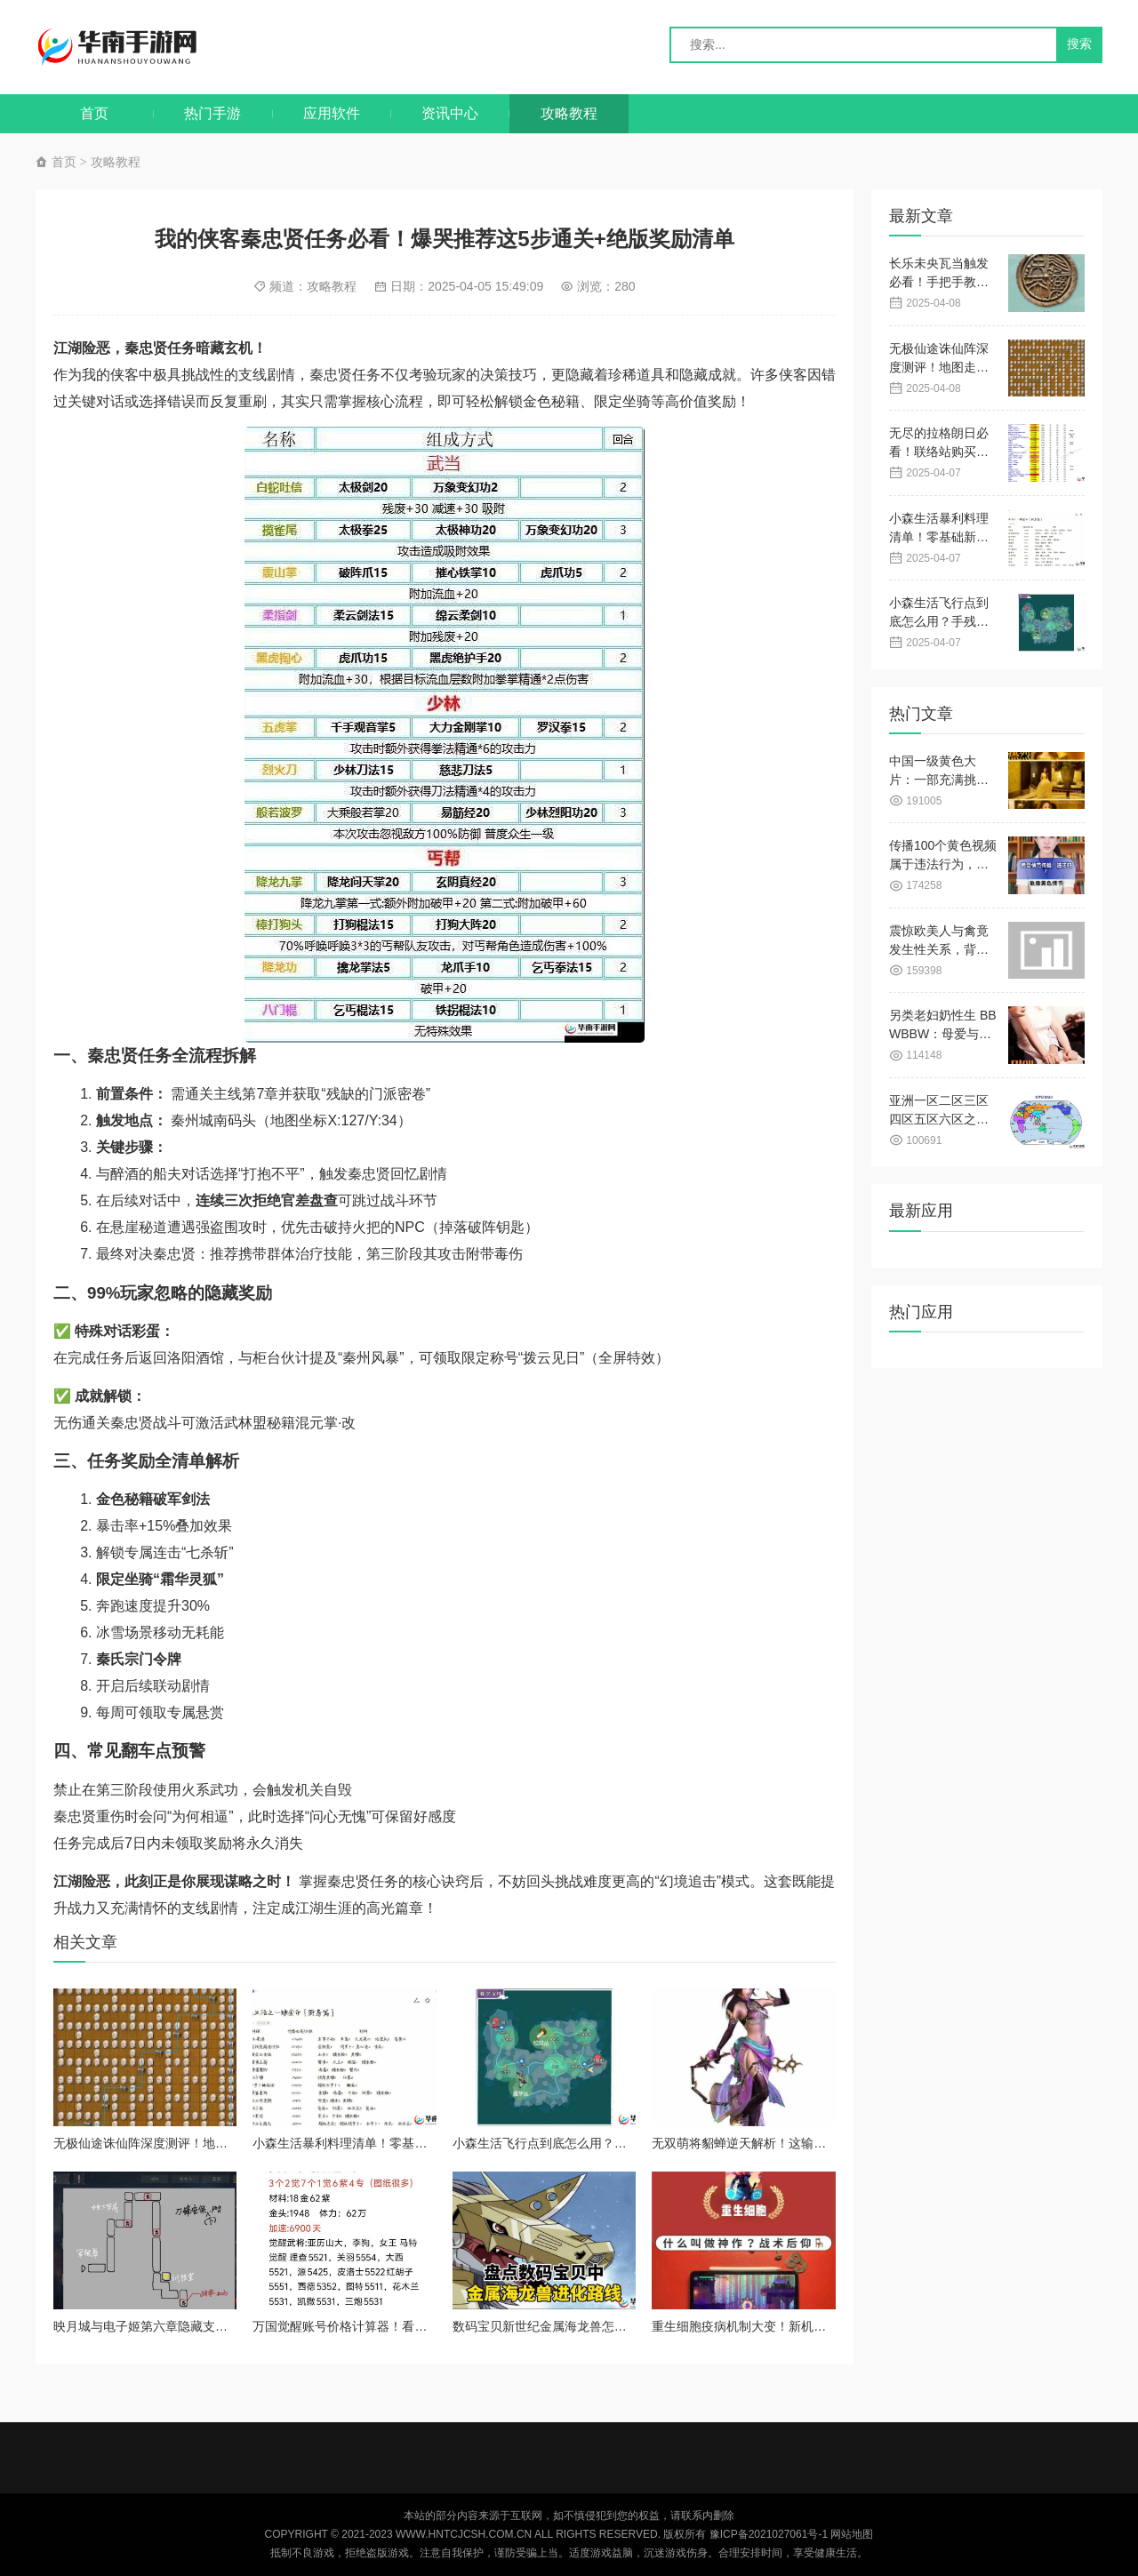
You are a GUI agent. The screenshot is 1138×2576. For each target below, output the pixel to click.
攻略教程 (569, 113)
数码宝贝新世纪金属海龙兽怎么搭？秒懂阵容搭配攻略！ (608, 2326)
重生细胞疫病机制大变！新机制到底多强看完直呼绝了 (801, 2326)
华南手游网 (134, 47)
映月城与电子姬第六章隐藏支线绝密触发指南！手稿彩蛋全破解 (227, 2326)
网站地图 (851, 2534)
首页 (94, 113)
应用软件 (331, 113)
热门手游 (212, 113)
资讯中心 (449, 113)
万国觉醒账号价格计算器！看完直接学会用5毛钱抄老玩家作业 (424, 2326)
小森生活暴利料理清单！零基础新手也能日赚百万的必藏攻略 (420, 2143)
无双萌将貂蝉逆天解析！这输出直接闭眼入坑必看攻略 (801, 2143)
